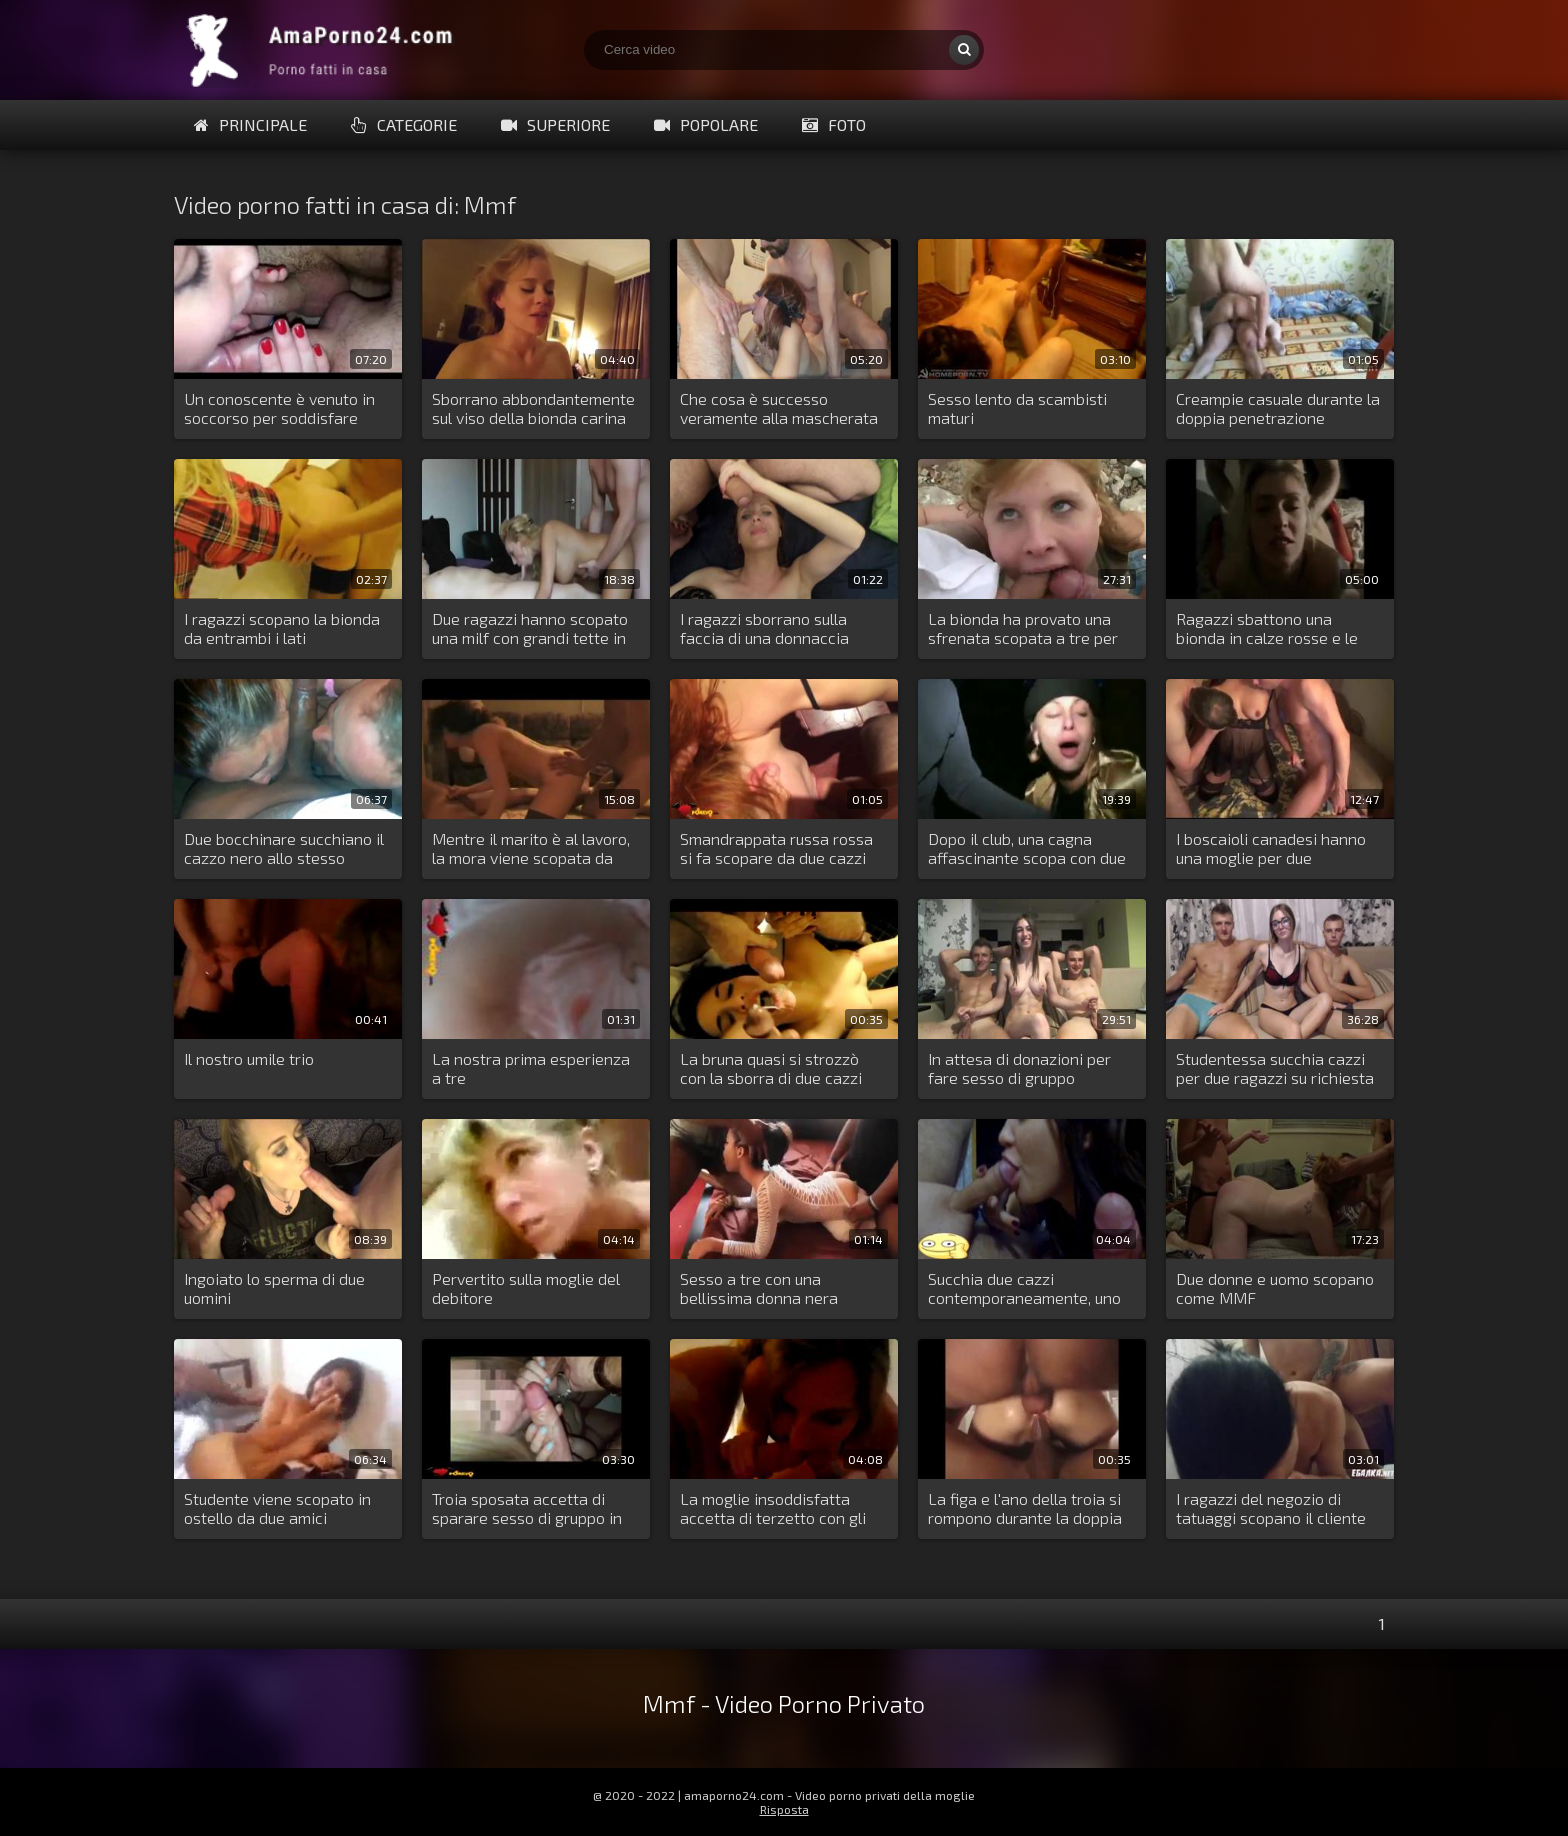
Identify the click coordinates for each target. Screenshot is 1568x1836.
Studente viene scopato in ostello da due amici (277, 1508)
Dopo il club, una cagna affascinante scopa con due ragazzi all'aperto (1027, 849)
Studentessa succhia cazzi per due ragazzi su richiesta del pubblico (1275, 1069)
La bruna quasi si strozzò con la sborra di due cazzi (771, 1068)
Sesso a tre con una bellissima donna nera (759, 1288)
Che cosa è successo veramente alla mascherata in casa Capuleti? (779, 409)
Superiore (555, 124)
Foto (834, 124)
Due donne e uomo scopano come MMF (1275, 1288)
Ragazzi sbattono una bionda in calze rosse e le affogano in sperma (1267, 629)
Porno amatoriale (324, 50)
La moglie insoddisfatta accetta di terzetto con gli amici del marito (773, 1509)
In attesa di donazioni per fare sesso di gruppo (1019, 1068)
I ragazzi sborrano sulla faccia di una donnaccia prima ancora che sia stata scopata (776, 629)
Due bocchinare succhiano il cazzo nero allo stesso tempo (284, 849)
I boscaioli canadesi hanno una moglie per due (1271, 848)
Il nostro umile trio (249, 1058)
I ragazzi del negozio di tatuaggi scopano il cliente (1271, 1508)
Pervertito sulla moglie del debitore (526, 1288)
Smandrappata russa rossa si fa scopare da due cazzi (776, 848)
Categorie (404, 124)
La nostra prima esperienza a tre (531, 1068)
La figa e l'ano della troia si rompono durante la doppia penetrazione (1025, 1509)
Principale (250, 124)
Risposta (784, 1809)
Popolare (706, 124)
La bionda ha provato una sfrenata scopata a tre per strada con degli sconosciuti (1028, 629)
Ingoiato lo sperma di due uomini (274, 1288)
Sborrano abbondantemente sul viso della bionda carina (533, 408)
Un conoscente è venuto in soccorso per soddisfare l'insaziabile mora (279, 409)
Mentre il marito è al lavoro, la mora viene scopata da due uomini (531, 849)
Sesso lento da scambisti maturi (1017, 408)
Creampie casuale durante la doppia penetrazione (1278, 408)
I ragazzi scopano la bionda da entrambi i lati (282, 628)
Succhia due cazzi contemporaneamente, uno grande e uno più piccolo (1024, 1289)
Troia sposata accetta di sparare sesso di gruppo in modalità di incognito (527, 1509)
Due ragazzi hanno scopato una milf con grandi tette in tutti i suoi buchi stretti (530, 629)
